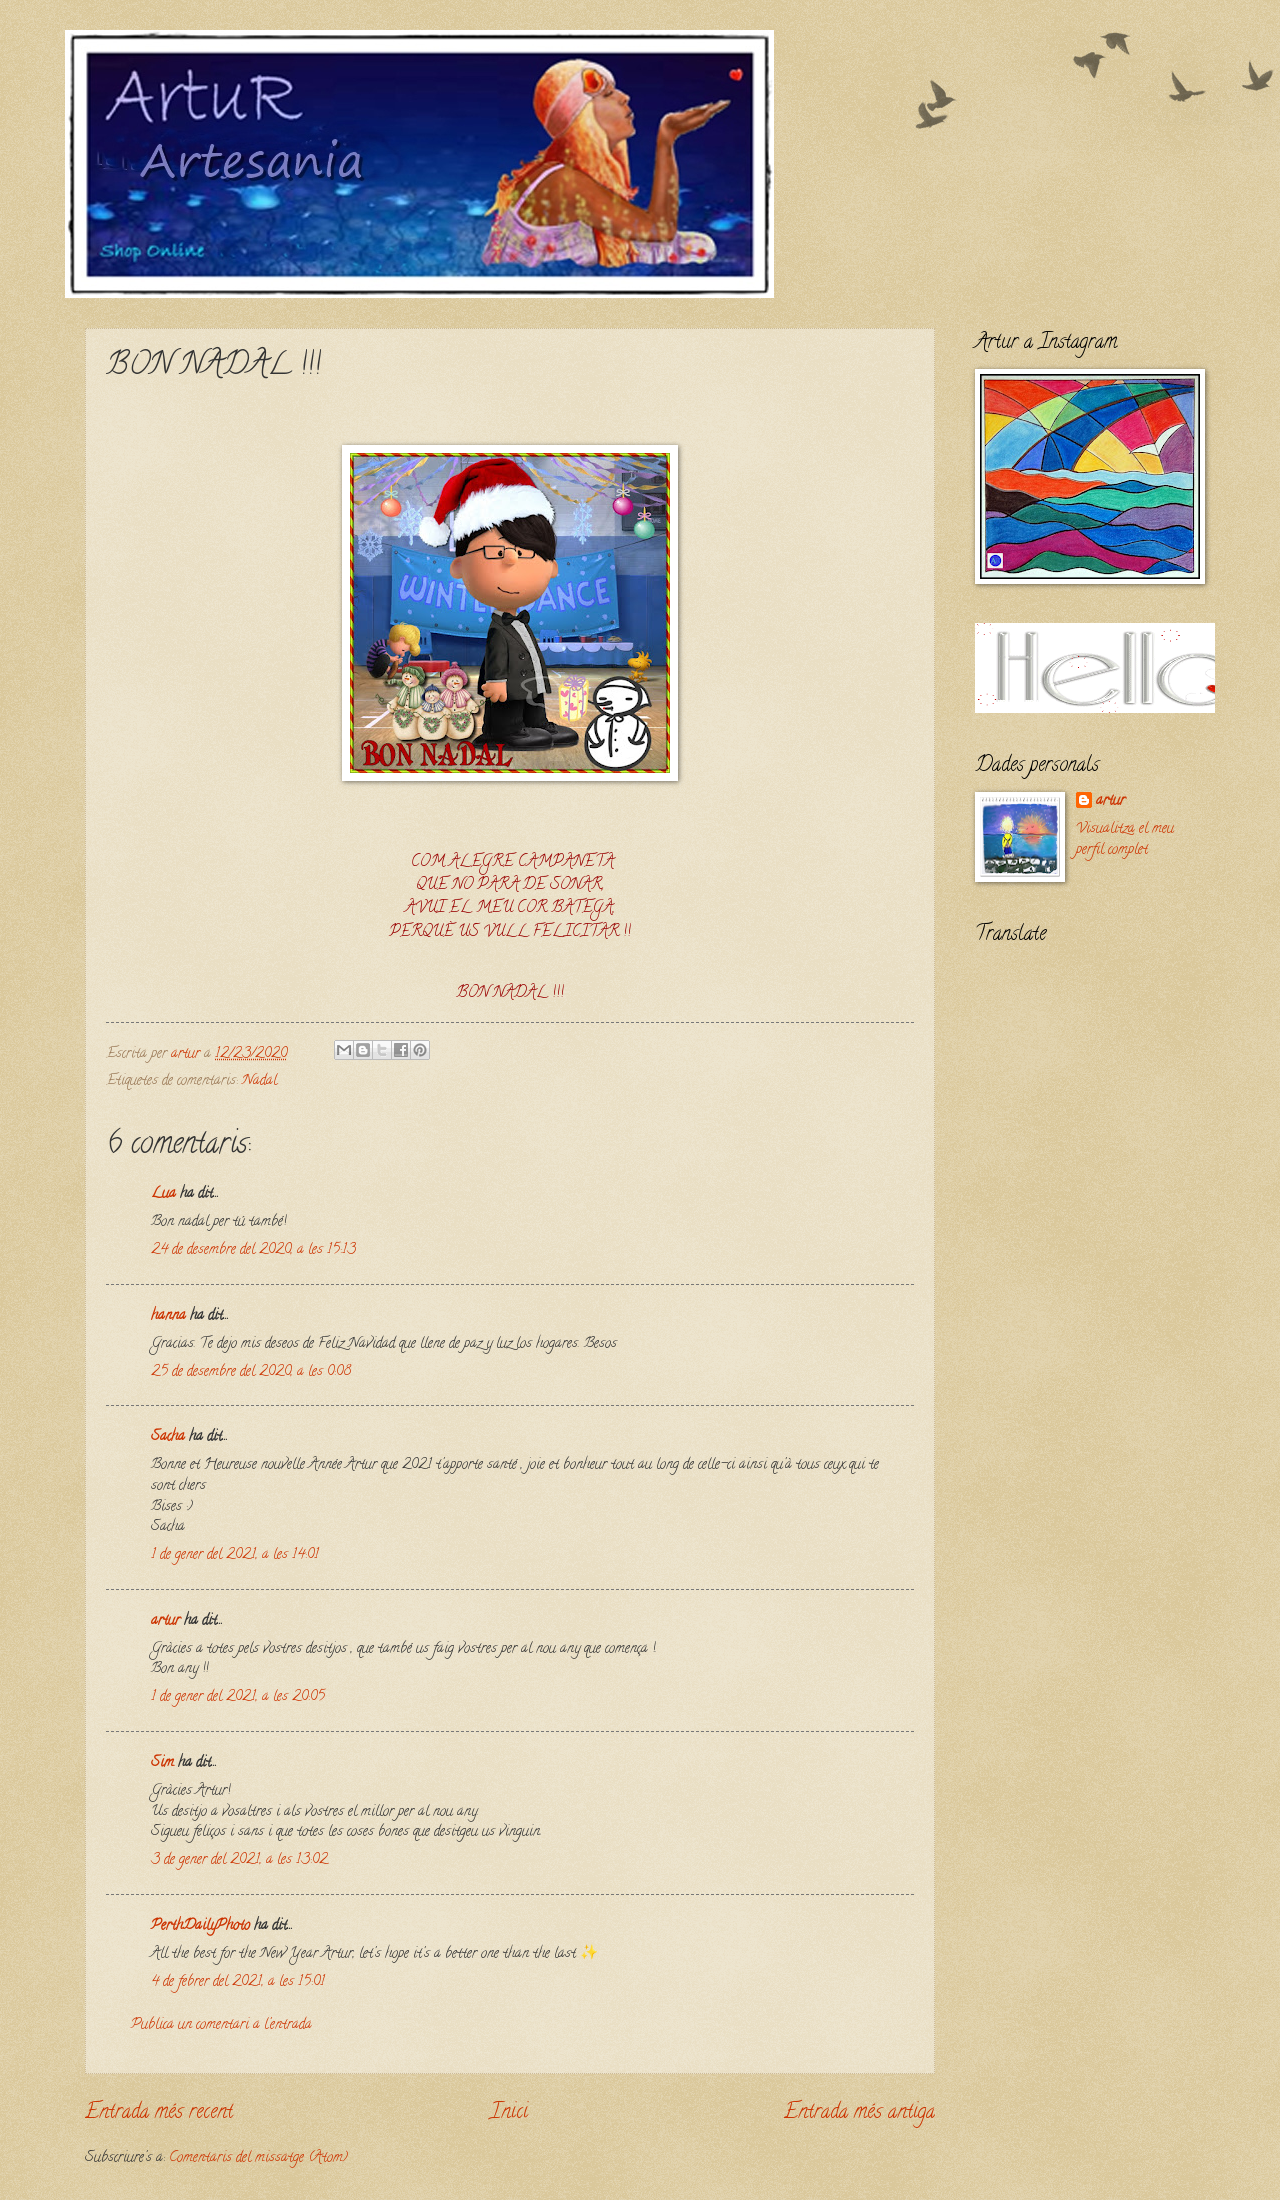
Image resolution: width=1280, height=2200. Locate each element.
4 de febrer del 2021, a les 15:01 (238, 1982)
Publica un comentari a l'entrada (221, 2025)
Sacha (168, 1437)
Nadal (259, 1081)
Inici (509, 2113)
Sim (162, 1763)
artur (165, 1621)
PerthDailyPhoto (200, 1926)
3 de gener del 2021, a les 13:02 (239, 1860)
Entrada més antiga (859, 2113)
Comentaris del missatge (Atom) (258, 2158)
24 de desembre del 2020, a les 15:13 (253, 1250)
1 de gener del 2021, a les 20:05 (238, 1697)
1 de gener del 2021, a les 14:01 (235, 1555)
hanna (168, 1316)
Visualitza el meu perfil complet (1125, 840)
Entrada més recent (159, 2113)
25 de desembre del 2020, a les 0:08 (251, 1372)
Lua (163, 1194)
